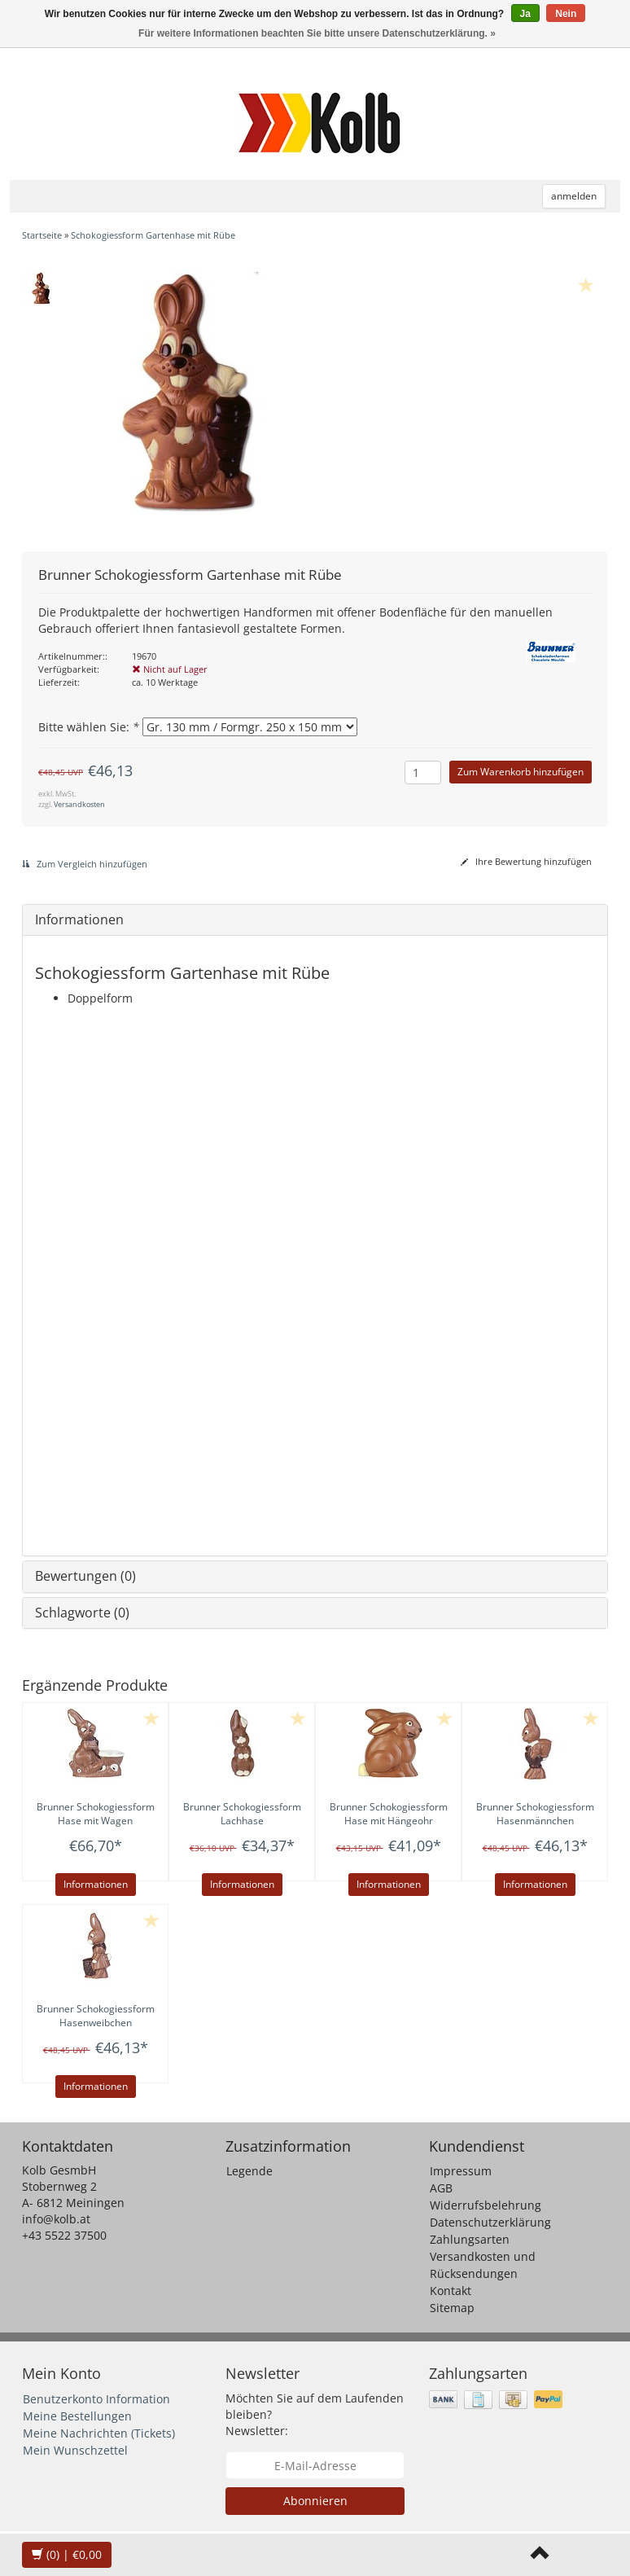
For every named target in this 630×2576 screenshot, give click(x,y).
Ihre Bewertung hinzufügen (526, 861)
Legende (249, 2171)
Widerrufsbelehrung (485, 2205)
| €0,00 (67, 2554)
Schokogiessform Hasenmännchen (535, 1814)
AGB (441, 2188)
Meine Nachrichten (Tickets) (99, 2433)
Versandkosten (79, 804)
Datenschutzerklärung (490, 2222)
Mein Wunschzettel (75, 2450)
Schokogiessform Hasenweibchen (96, 2016)
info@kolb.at (56, 2219)
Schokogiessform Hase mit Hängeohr (389, 1814)
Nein (565, 14)
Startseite (42, 235)
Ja (525, 14)
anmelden (574, 196)
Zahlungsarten (470, 2239)
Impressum (461, 2171)
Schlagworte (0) (82, 1613)
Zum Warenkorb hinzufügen (520, 772)
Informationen (79, 919)
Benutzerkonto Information (96, 2399)
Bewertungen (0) (85, 1576)
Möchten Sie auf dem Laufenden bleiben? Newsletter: (314, 2414)
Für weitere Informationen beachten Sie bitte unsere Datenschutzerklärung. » (317, 33)
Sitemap (452, 2307)
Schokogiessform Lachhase (242, 1814)
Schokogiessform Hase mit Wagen (96, 1814)
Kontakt (450, 2290)
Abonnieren (315, 2500)
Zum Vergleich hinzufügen (84, 864)
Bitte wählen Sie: (88, 727)
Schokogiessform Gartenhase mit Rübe (153, 235)
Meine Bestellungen (77, 2416)
